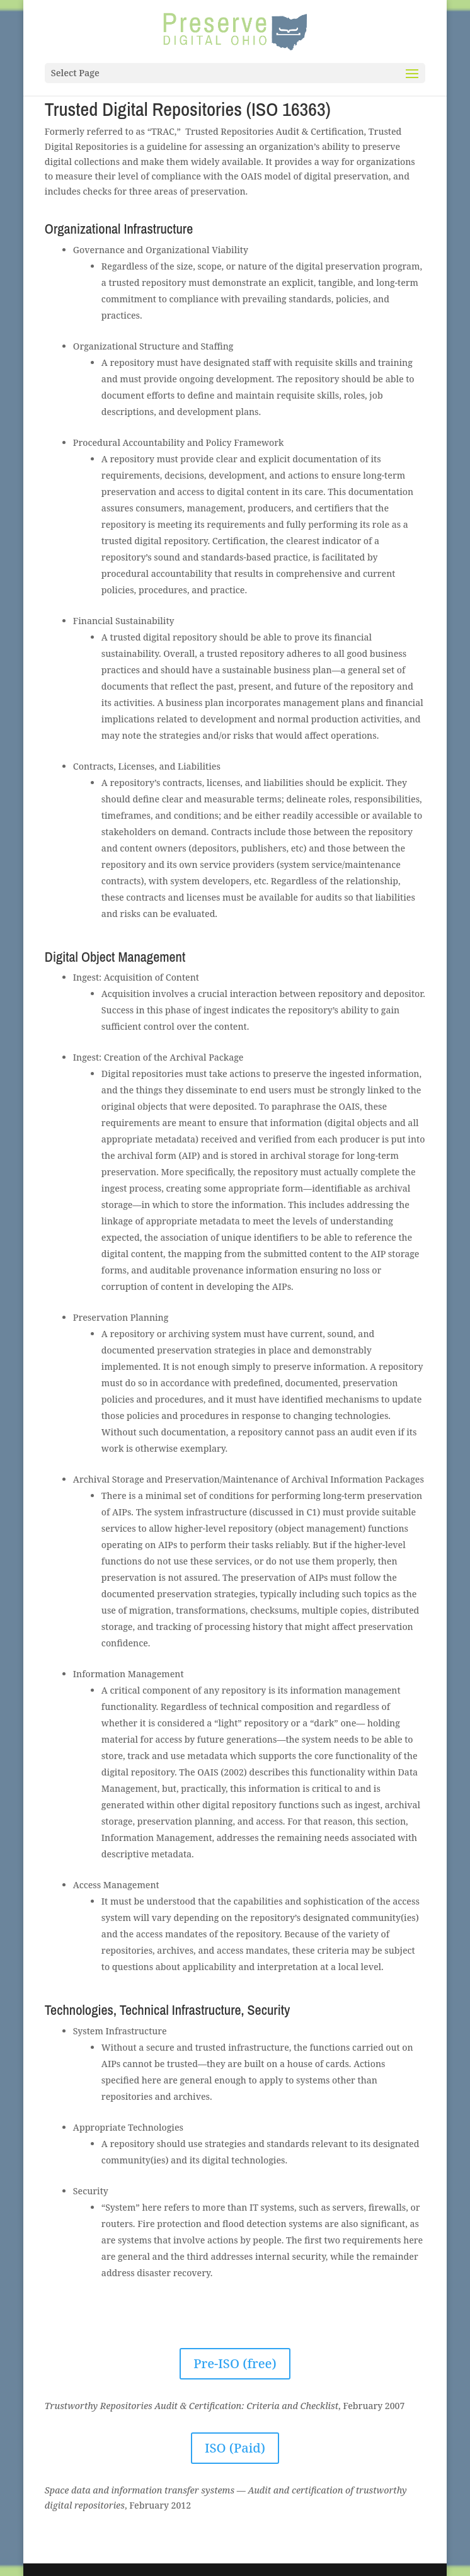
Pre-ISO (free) (234, 2363)
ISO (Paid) (235, 2447)
